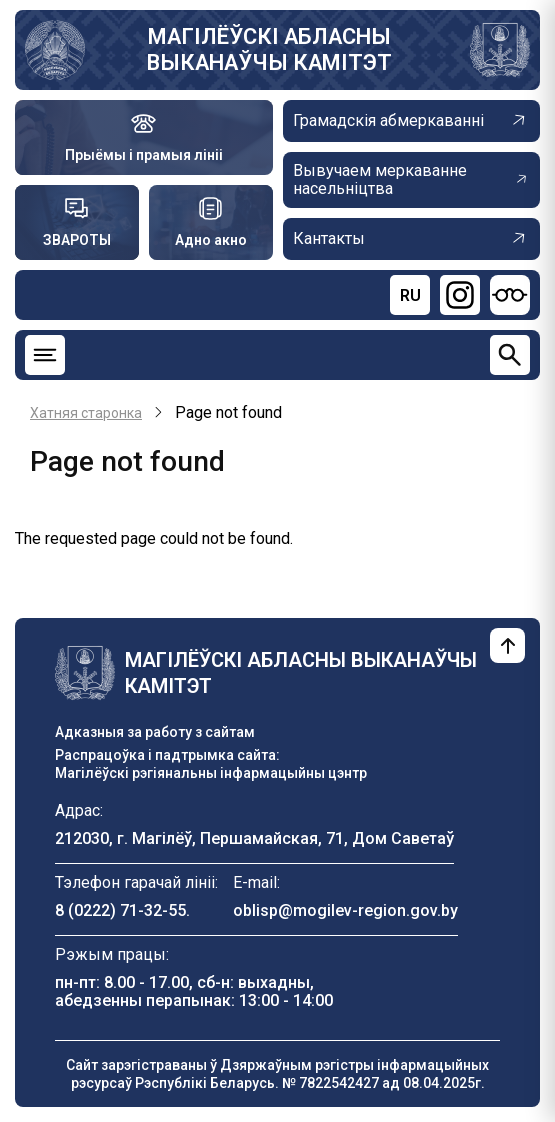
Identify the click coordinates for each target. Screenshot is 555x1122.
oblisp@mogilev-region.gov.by (345, 910)
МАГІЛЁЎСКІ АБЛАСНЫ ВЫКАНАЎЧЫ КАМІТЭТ (269, 49)
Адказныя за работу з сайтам (155, 732)
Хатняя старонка (86, 413)
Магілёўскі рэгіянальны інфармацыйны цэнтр (211, 773)
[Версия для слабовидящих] (510, 295)
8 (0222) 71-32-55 (120, 910)
